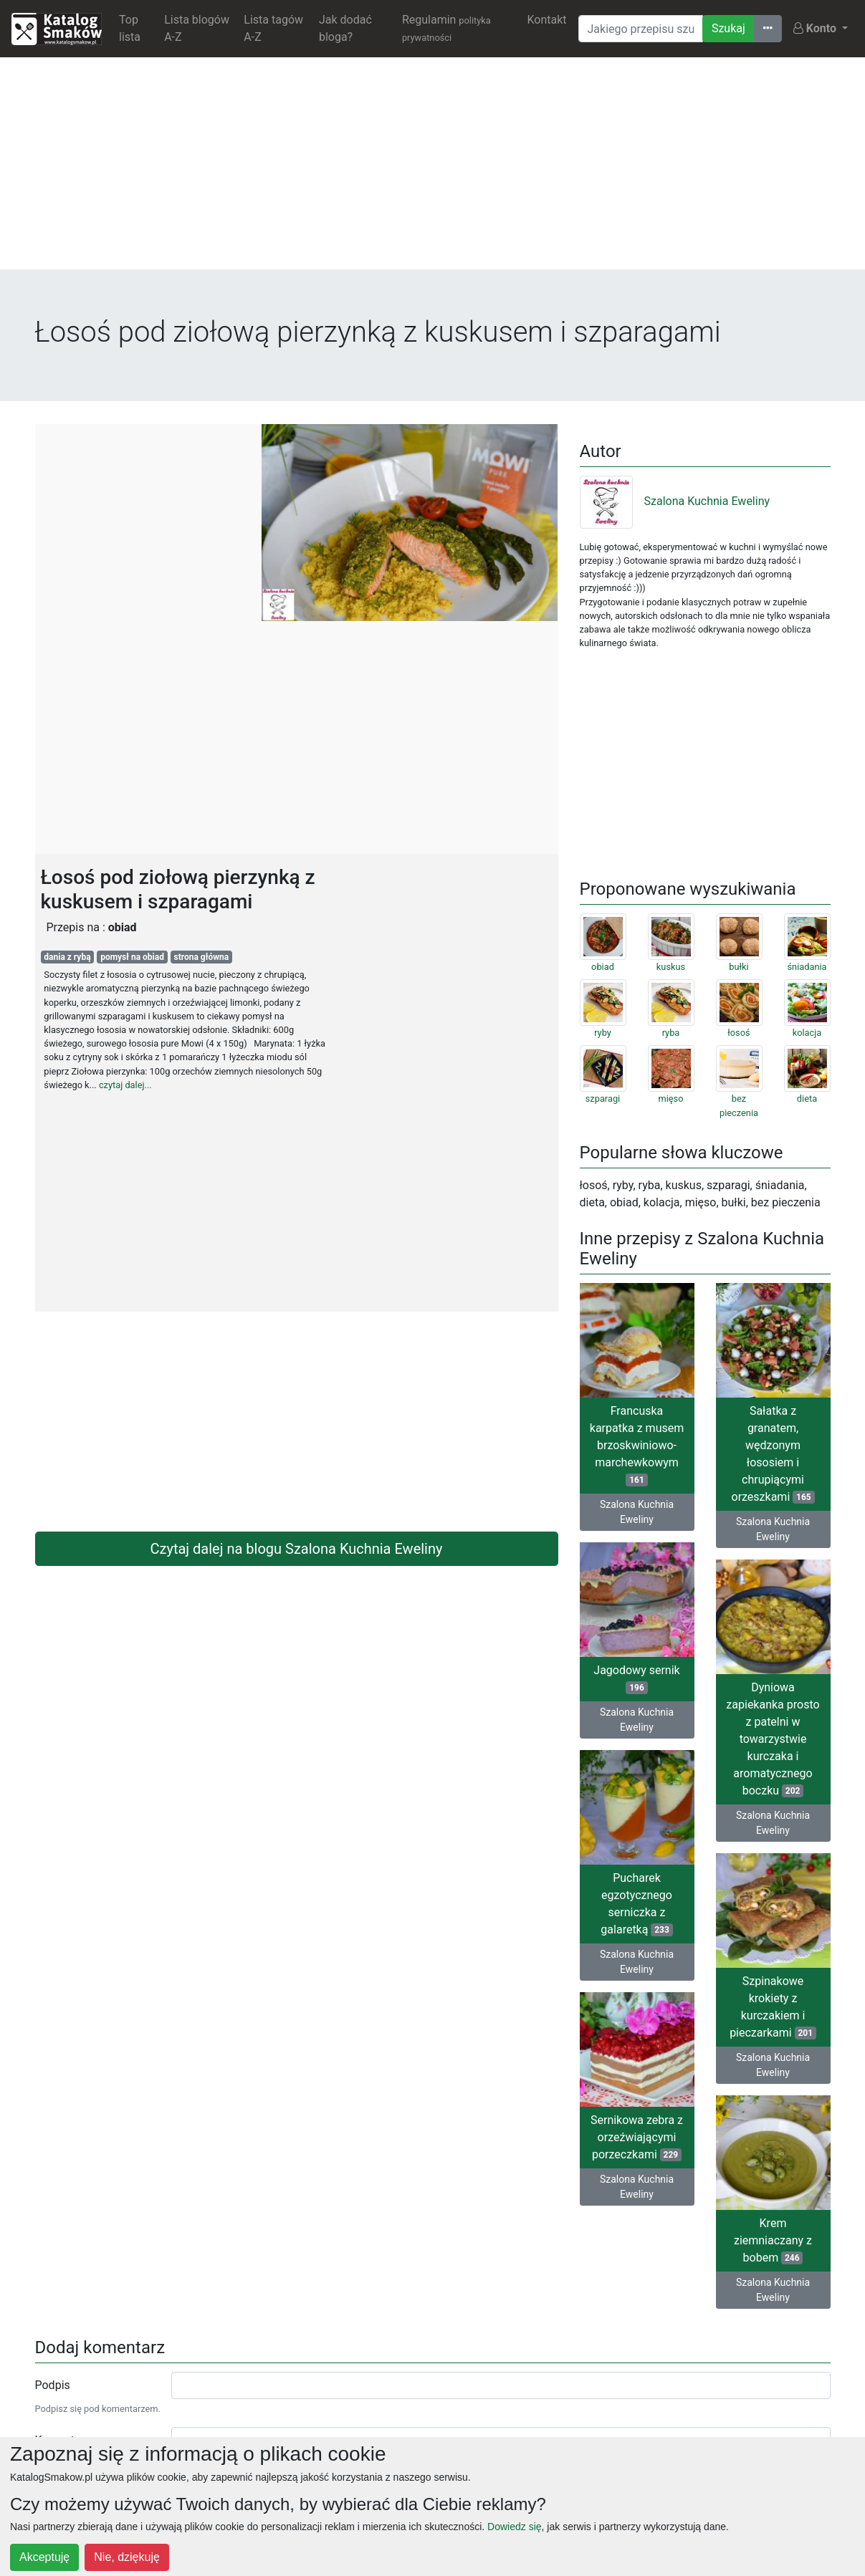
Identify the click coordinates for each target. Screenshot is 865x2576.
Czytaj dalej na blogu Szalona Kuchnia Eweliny (296, 1548)
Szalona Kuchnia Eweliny (675, 501)
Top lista (129, 28)
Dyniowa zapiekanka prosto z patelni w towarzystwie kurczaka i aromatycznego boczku (772, 1739)
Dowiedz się (514, 2526)
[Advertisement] (433, 169)
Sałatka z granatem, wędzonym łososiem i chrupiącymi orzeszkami (773, 1454)
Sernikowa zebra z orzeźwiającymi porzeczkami (637, 2137)
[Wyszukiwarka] (640, 28)
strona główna (201, 957)
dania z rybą (67, 957)
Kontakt (546, 20)
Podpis (52, 2385)
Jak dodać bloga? (345, 28)
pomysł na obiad (132, 957)
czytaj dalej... (125, 1085)
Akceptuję (44, 2557)
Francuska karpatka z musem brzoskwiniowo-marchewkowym (637, 1445)
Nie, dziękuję (127, 2557)
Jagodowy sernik (636, 1678)
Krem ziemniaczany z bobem (773, 2240)
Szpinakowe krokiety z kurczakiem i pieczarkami (773, 2006)
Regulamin (446, 28)
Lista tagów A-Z (273, 28)
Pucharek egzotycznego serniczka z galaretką (636, 1903)
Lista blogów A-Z (196, 28)
